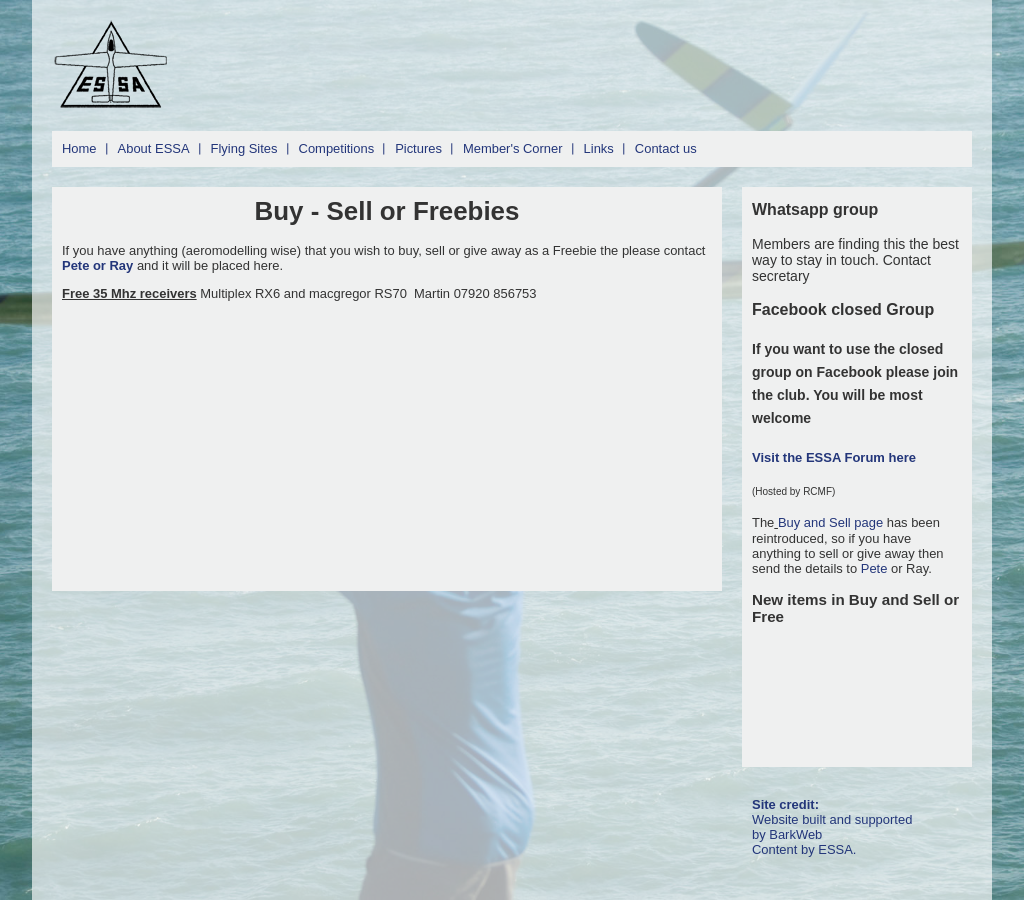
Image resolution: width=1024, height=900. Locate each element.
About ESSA (154, 148)
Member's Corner (513, 148)
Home (79, 148)
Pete (874, 568)
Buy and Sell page (832, 522)
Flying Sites (244, 148)
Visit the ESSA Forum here (834, 457)
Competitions (337, 148)
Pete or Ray (99, 265)
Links (599, 148)
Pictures (418, 148)
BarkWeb (795, 834)
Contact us (666, 148)
